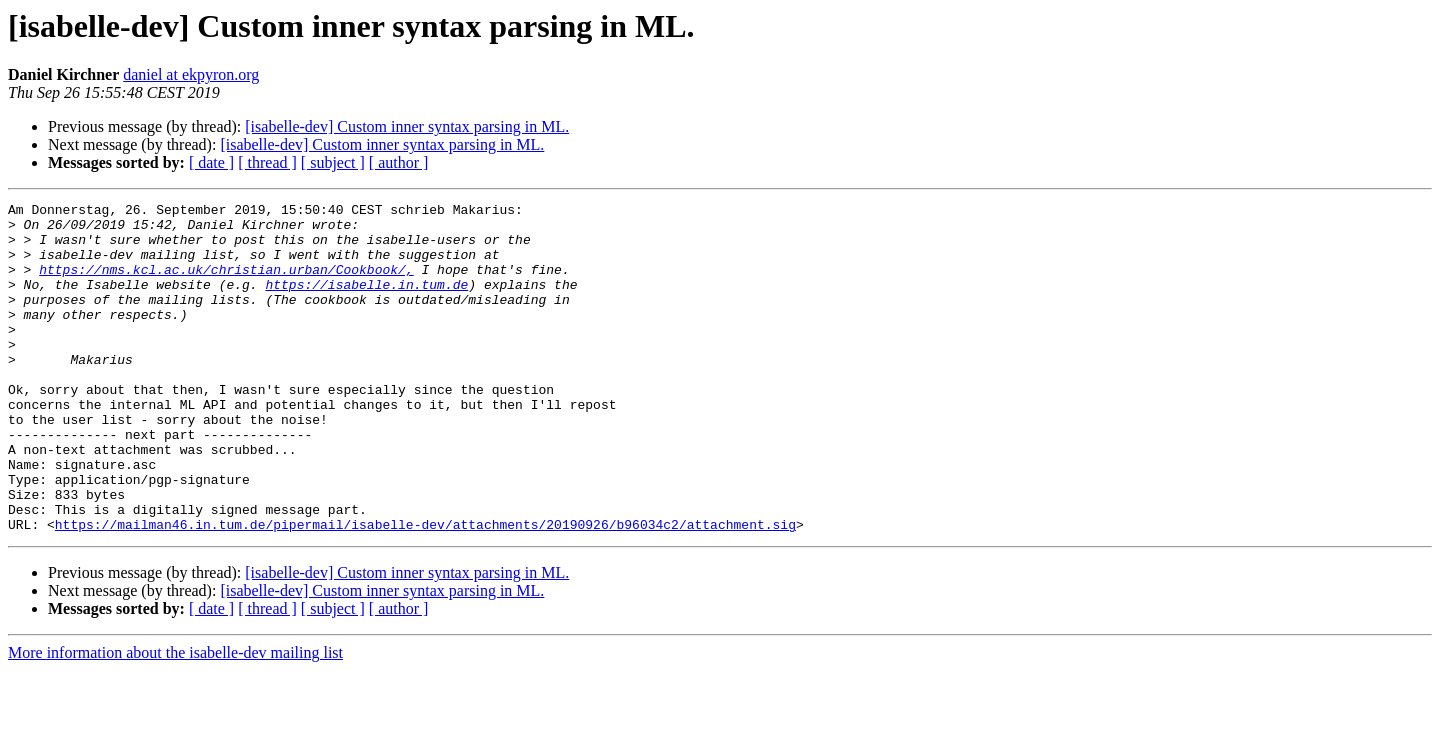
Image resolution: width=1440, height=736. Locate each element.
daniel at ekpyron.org (191, 74)
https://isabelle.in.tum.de (366, 302)
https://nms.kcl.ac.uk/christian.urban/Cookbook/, (226, 284)
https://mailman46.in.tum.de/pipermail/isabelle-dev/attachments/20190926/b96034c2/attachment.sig (425, 590)
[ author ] (399, 162)
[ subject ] (333, 162)
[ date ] (211, 162)
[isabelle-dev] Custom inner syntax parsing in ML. (407, 126)
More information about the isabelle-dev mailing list (175, 718)
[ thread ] (267, 162)
